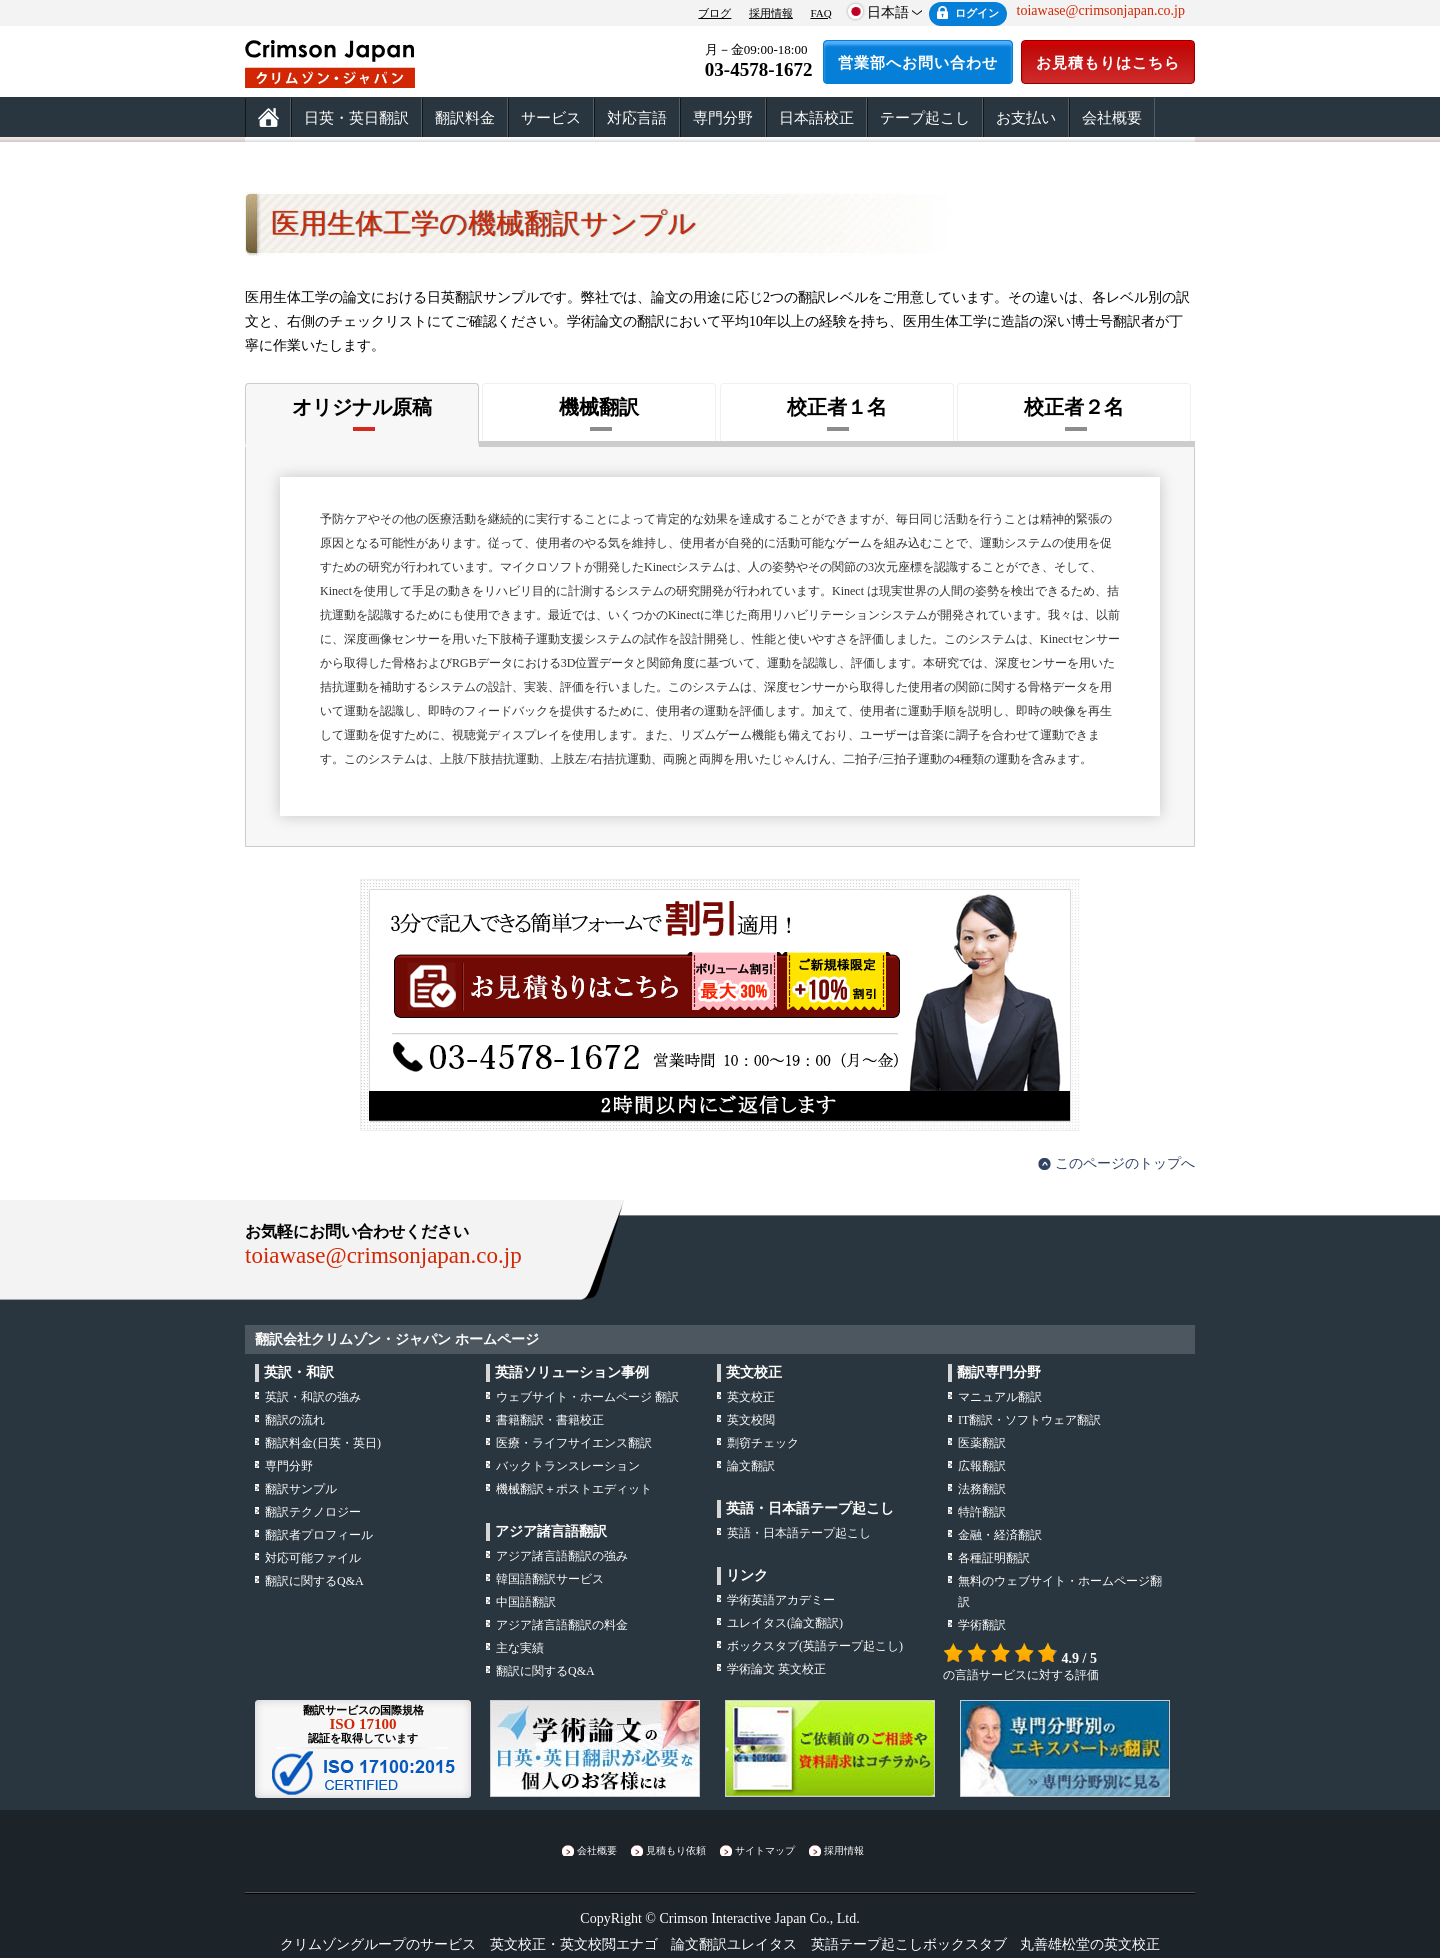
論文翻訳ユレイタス (734, 1944)
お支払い (1026, 117)
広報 (982, 1466)
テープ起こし (925, 117)
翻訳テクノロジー (313, 1512)
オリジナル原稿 (362, 407)
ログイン (977, 13)
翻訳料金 (465, 117)
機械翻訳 (599, 407)
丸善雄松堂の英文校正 (1090, 1944)
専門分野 (723, 117)
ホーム (268, 118)
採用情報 (771, 13)
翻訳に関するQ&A (314, 1581)
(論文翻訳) (785, 1623)
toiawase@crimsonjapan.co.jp (383, 1255)
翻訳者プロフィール (319, 1535)
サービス (551, 117)
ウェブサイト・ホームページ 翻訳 (587, 1397)
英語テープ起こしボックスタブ (909, 1944)
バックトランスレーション (568, 1466)
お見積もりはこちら (1108, 63)
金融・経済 (1000, 1535)
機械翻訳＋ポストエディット (574, 1489)
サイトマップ (765, 1850)
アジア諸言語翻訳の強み (562, 1556)
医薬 (982, 1443)
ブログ (714, 13)
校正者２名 (1074, 407)
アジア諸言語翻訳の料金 (562, 1625)
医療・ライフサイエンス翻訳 (574, 1443)
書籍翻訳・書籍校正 (550, 1420)
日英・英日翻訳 (356, 117)
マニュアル (1000, 1397)
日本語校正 (816, 117)
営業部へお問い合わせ (918, 63)
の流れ (295, 1420)
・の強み (313, 1397)
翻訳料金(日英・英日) (323, 1443)
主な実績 (520, 1648)
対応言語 (637, 117)
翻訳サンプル (301, 1489)
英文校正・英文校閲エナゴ (574, 1944)
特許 (982, 1512)
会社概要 (1112, 117)
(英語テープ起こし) (815, 1646)
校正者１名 (837, 407)
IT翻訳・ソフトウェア (1029, 1420)
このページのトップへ (1125, 1163)
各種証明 (994, 1558)
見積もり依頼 (676, 1850)
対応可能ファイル (313, 1558)
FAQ (820, 13)
